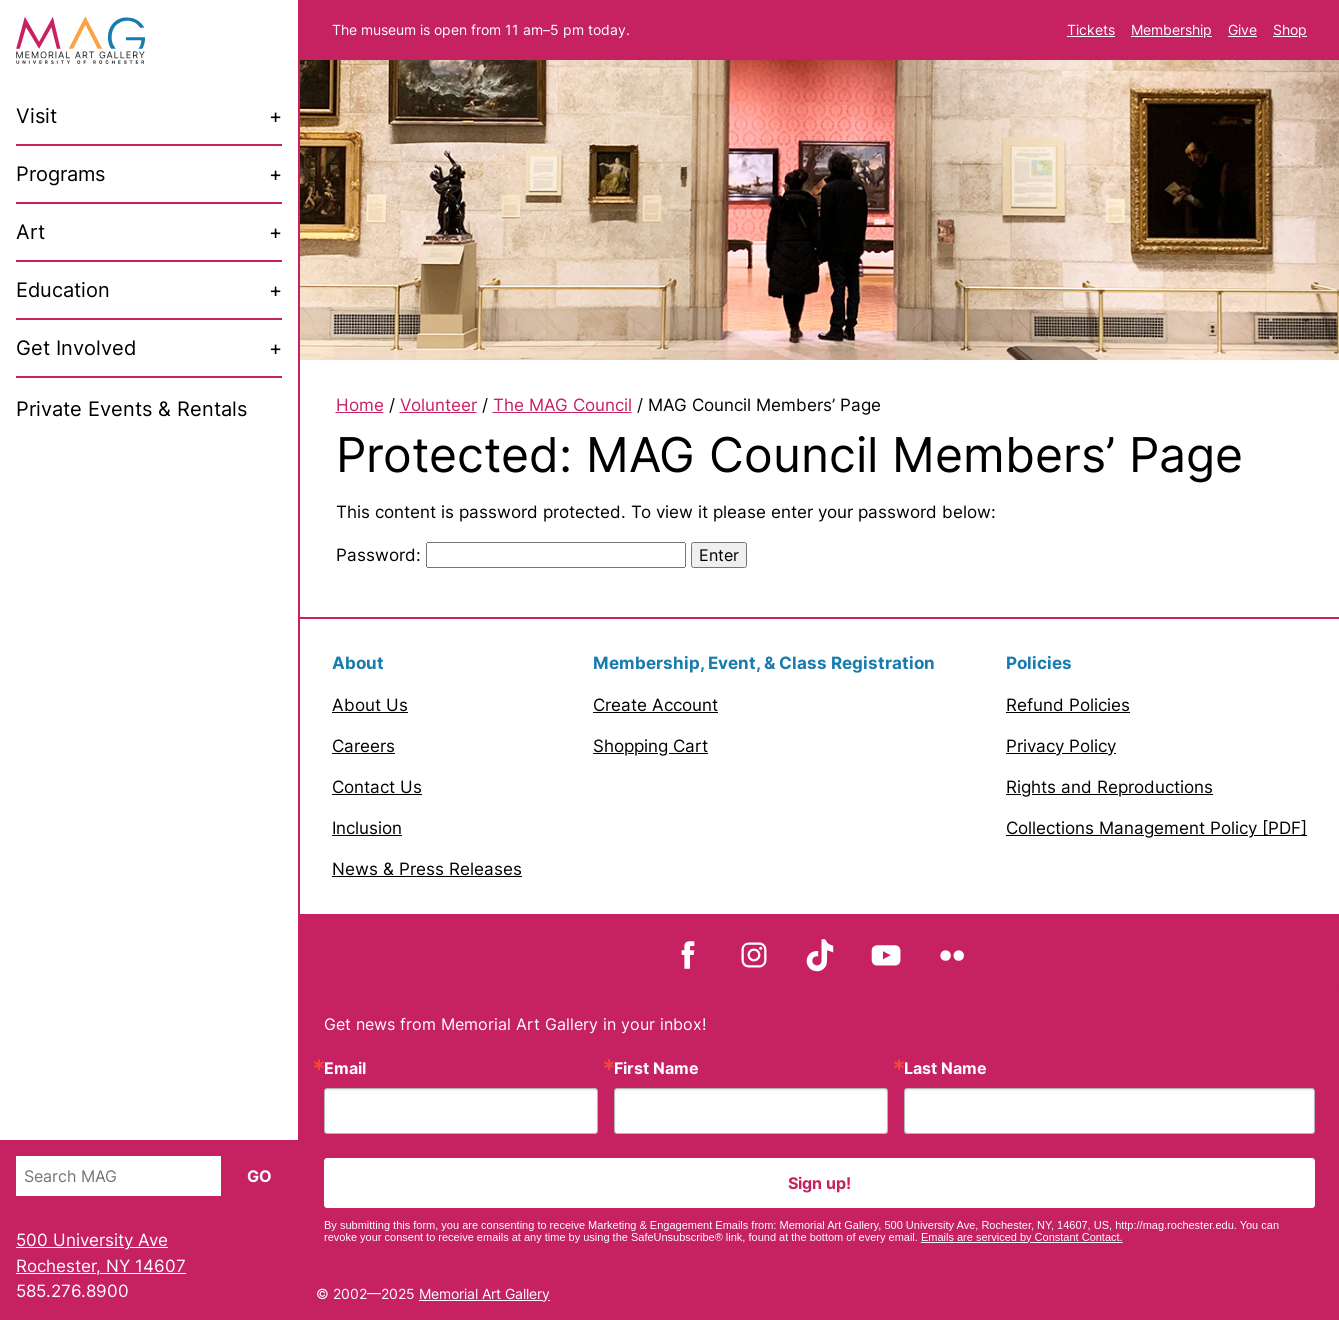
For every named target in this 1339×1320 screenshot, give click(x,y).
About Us (370, 705)
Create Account (655, 705)
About (358, 663)
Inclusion (367, 828)
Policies (1039, 663)
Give (1242, 29)
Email (345, 1068)
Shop (1290, 29)
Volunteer (438, 405)
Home (360, 405)
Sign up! (819, 1183)
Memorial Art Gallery (484, 1293)
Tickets (1091, 29)
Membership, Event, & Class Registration (764, 663)
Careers (363, 746)
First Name (656, 1068)
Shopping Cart (650, 746)
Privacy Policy (1061, 746)
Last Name (945, 1068)
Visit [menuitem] (36, 116)
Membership (1171, 29)
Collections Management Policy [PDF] (1156, 828)
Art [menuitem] (30, 232)
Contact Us (377, 787)
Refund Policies (1068, 705)
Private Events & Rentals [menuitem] (131, 409)
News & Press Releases (427, 869)
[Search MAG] (118, 1176)
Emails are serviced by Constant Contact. (1022, 1237)
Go (259, 1176)
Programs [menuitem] (60, 174)
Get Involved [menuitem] (76, 348)
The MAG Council (562, 405)
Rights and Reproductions (1109, 787)
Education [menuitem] (63, 290)
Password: (511, 555)
